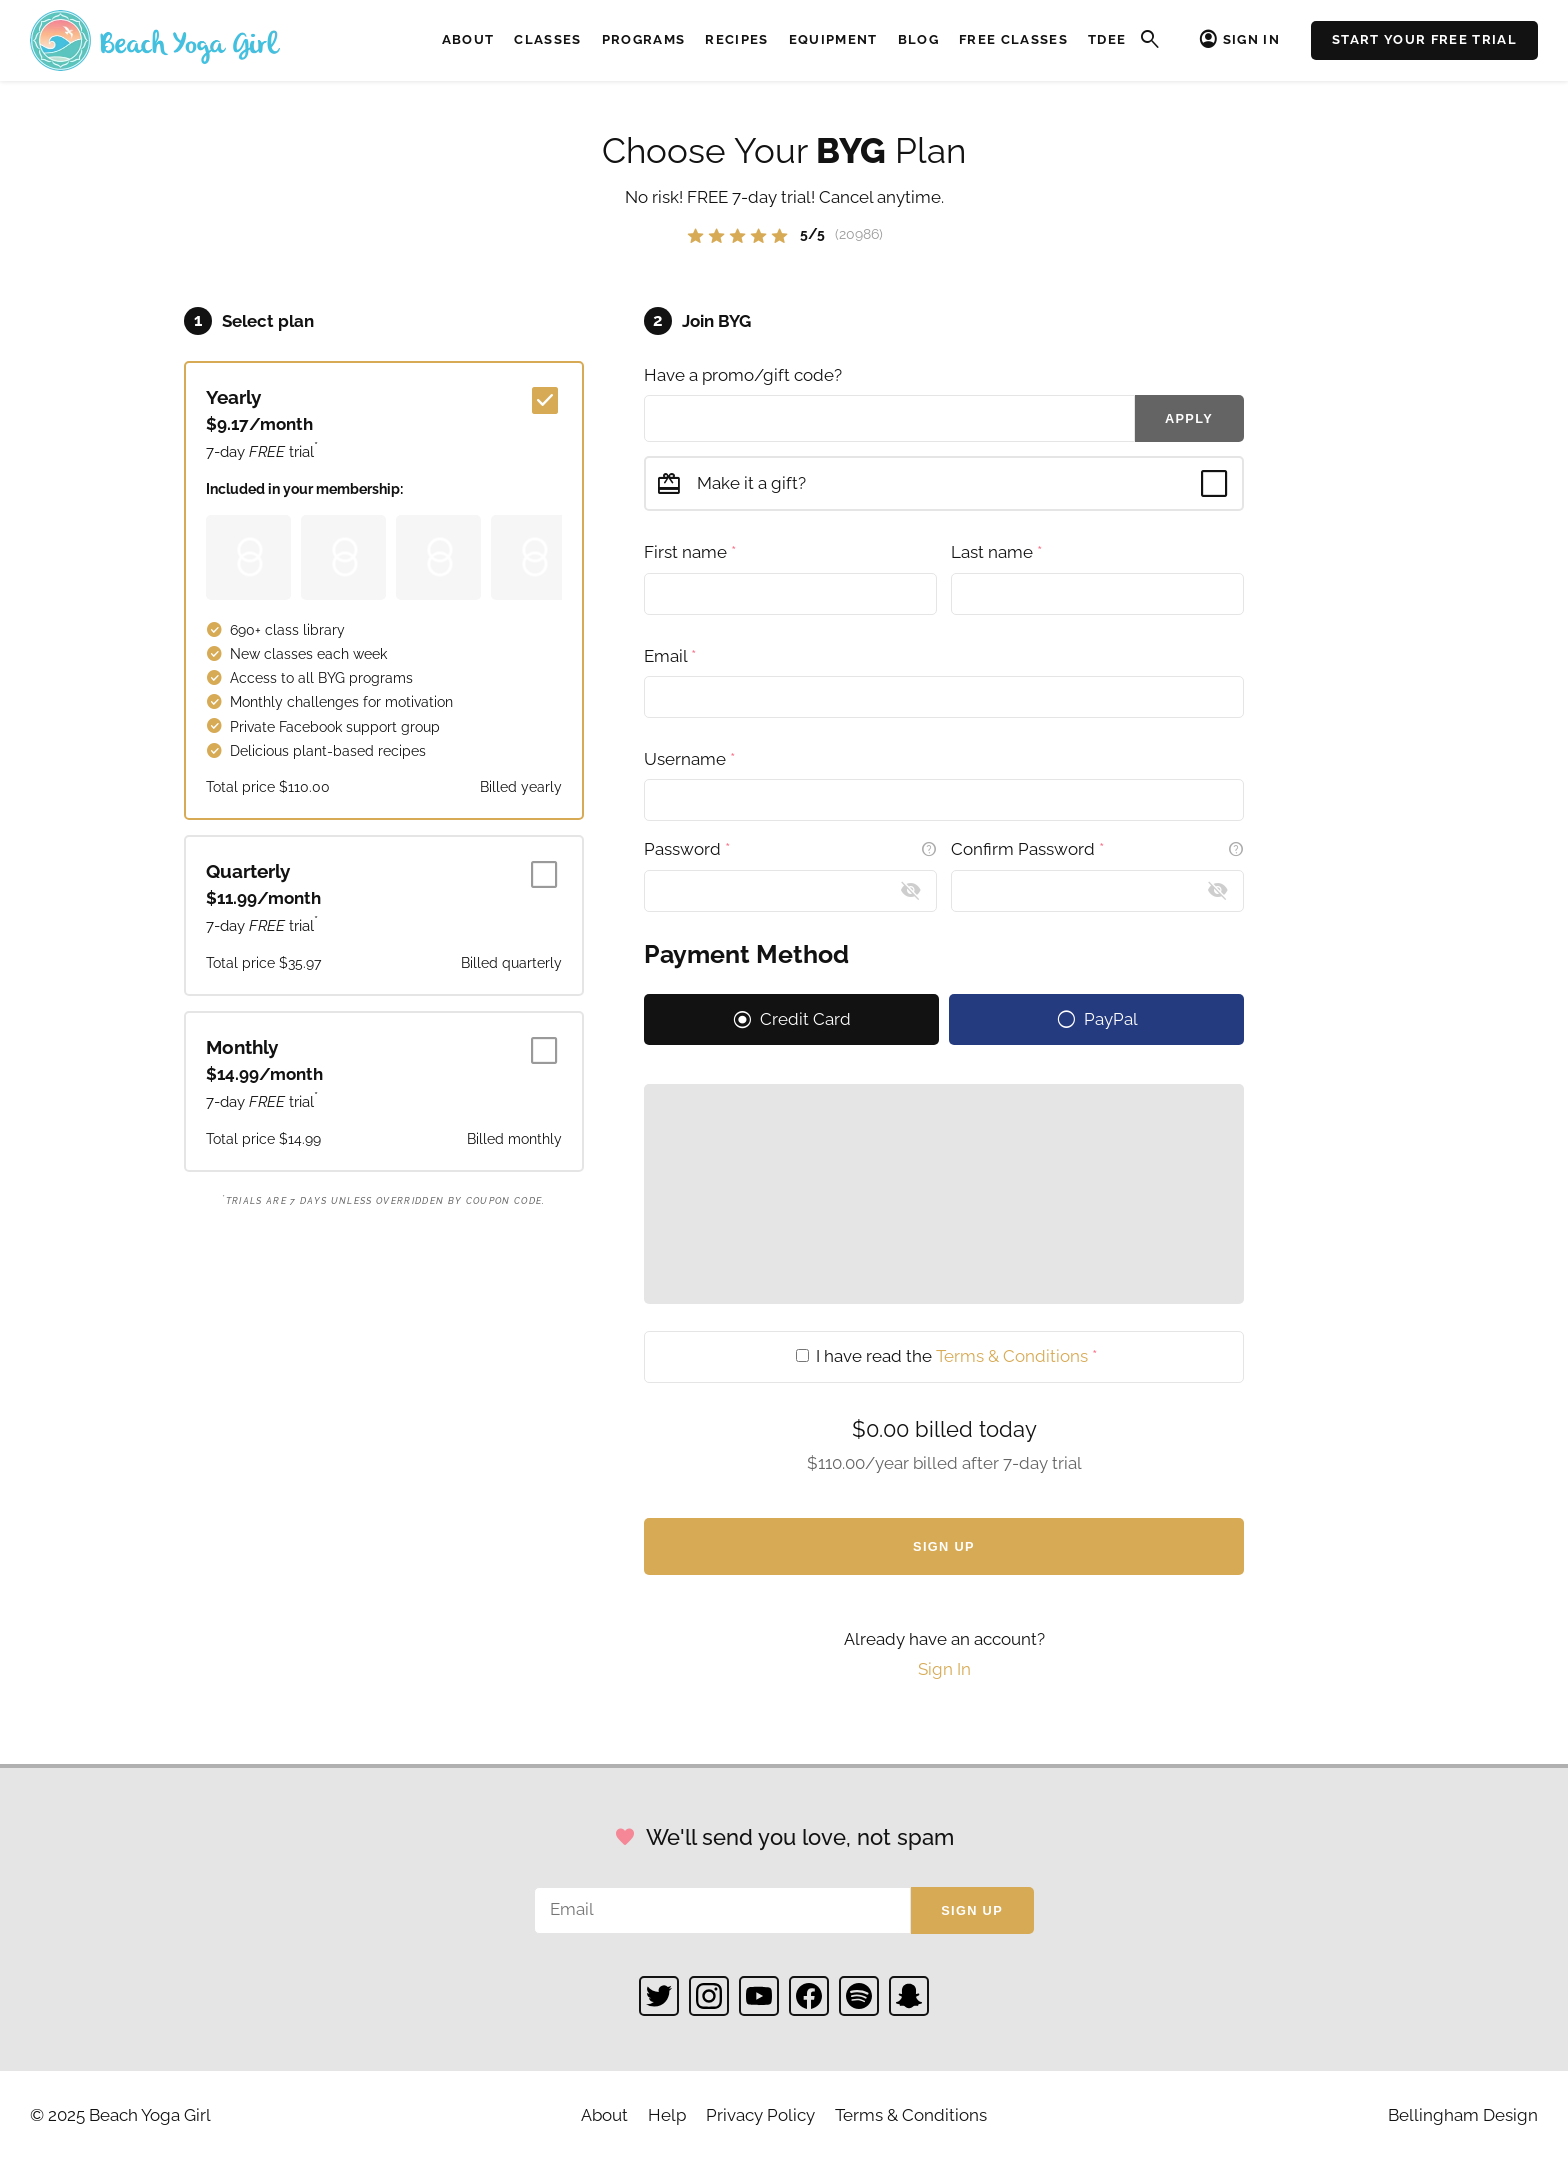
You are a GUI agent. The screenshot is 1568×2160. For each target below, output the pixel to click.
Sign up (972, 1910)
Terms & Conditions (1012, 1356)
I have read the (946, 1356)
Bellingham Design (1463, 2115)
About (468, 39)
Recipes (736, 39)
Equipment (833, 39)
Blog (918, 39)
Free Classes (1013, 39)
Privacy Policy (760, 2115)
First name (690, 552)
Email (670, 656)
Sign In (1251, 39)
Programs (644, 39)
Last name (996, 552)
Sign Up (944, 1546)
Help (667, 2115)
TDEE (1107, 39)
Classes (547, 39)
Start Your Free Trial (1424, 39)
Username (689, 759)
